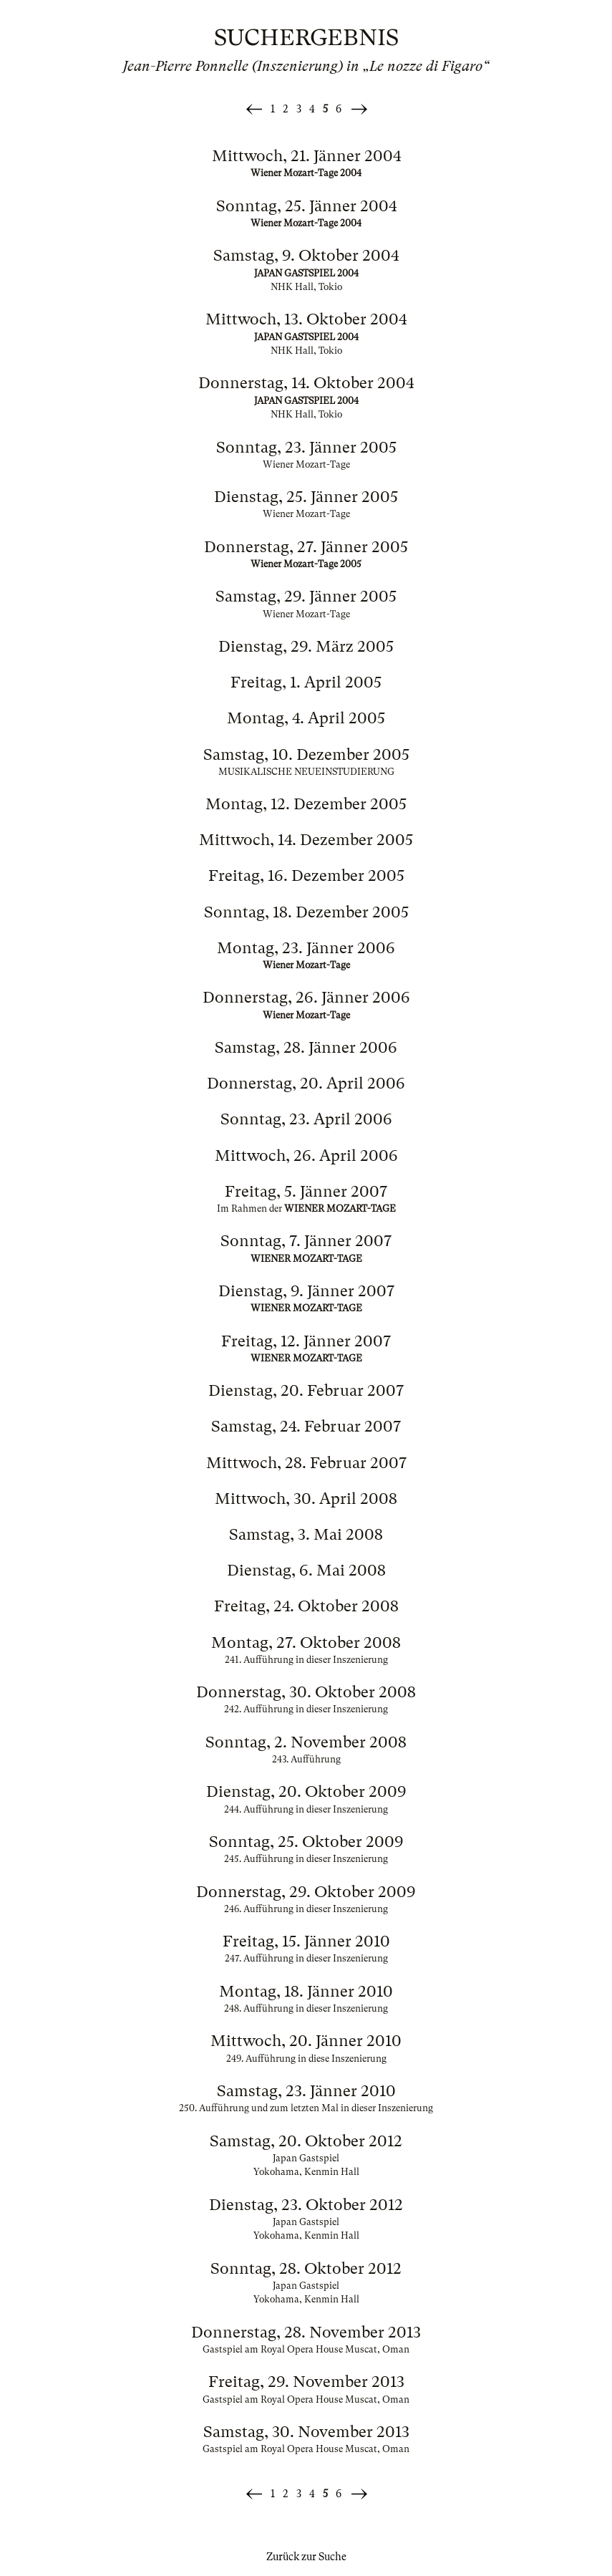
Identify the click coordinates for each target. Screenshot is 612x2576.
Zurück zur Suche (306, 2556)
